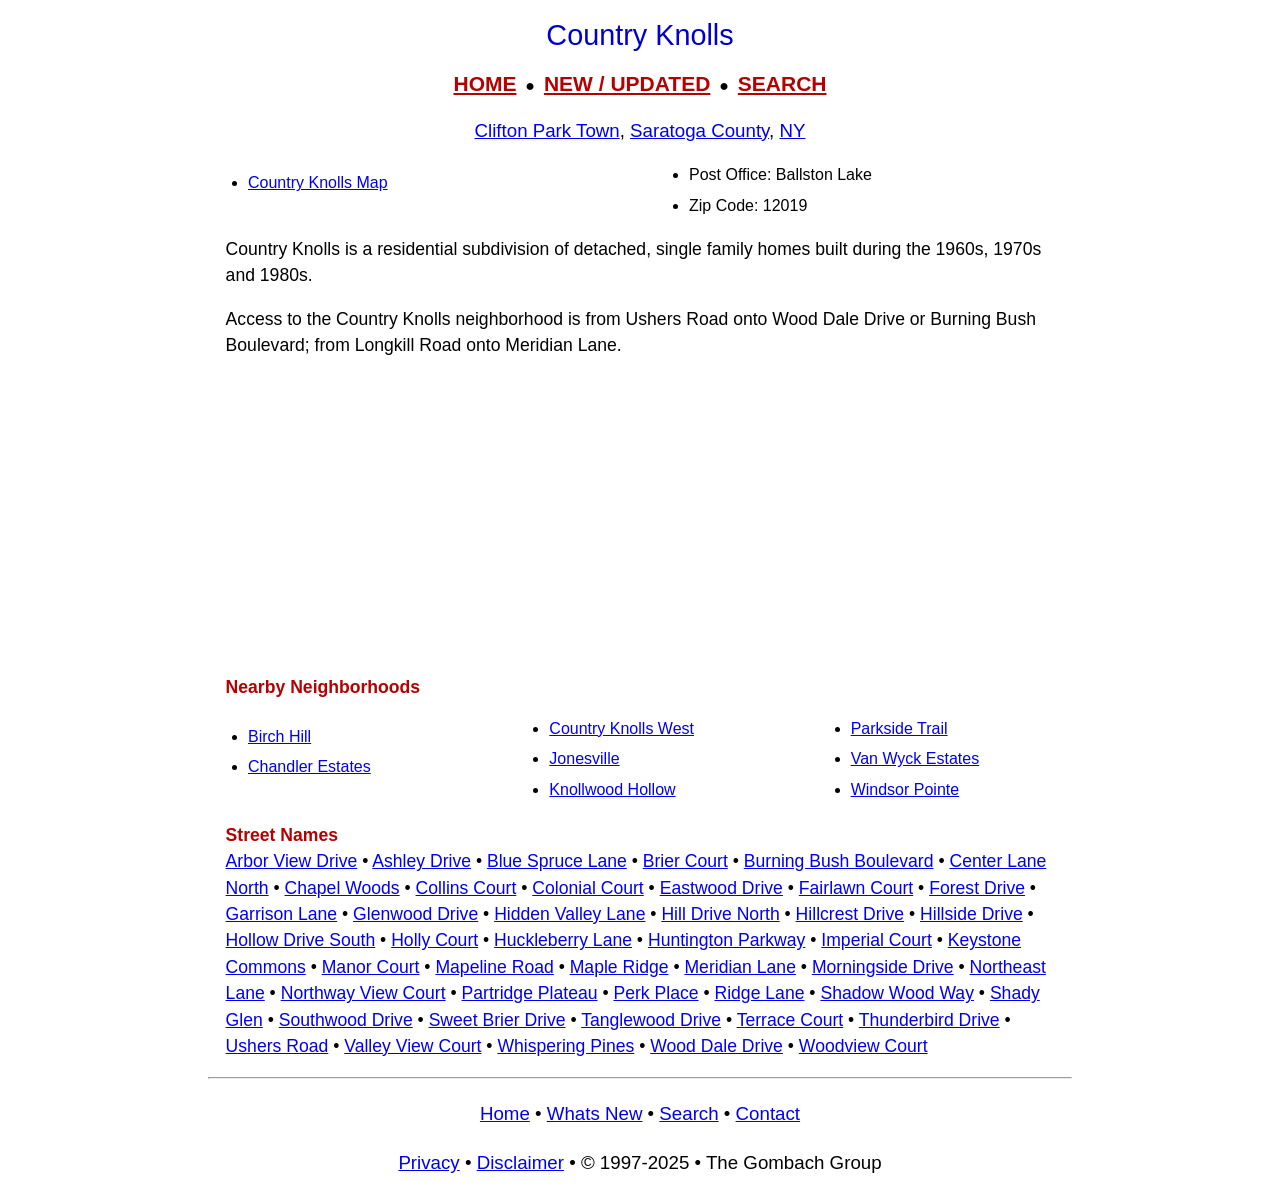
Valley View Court (412, 1046)
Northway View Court (363, 993)
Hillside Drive (971, 914)
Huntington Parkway (726, 940)
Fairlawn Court (856, 888)
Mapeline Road (494, 967)
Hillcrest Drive (850, 914)
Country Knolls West (621, 728)
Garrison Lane (282, 914)
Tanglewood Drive (651, 1020)
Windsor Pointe (905, 789)
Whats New (595, 1113)
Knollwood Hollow (612, 789)
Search (688, 1113)
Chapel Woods (342, 888)
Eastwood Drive (721, 888)
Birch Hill (279, 736)
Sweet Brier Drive (497, 1020)
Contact (768, 1113)
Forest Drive (977, 888)
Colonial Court (587, 888)
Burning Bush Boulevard (839, 861)
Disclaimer (520, 1162)
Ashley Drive (421, 861)
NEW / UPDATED (627, 83)
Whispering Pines (565, 1046)
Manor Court (371, 967)
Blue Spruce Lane (557, 861)
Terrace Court (790, 1020)
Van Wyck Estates (915, 758)
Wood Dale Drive (716, 1046)
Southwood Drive (346, 1020)
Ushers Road (277, 1046)
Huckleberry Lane (563, 940)
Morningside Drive (883, 967)
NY (793, 130)
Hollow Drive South (301, 940)
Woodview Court (863, 1046)
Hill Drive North (720, 914)
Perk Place (655, 993)
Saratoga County (699, 130)
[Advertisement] (640, 516)
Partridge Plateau (530, 993)
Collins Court (466, 888)
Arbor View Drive (292, 861)
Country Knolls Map (318, 182)
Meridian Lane (740, 967)
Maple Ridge (619, 967)
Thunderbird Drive (929, 1020)
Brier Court (685, 861)
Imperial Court (876, 940)
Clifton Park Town (547, 130)
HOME (484, 83)
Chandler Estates (309, 766)
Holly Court (434, 940)
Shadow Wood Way (897, 993)
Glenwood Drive (415, 914)
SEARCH (782, 83)
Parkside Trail (899, 728)
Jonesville (584, 758)
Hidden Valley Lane (569, 914)
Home (505, 1113)
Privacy (428, 1162)
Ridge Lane (759, 993)
